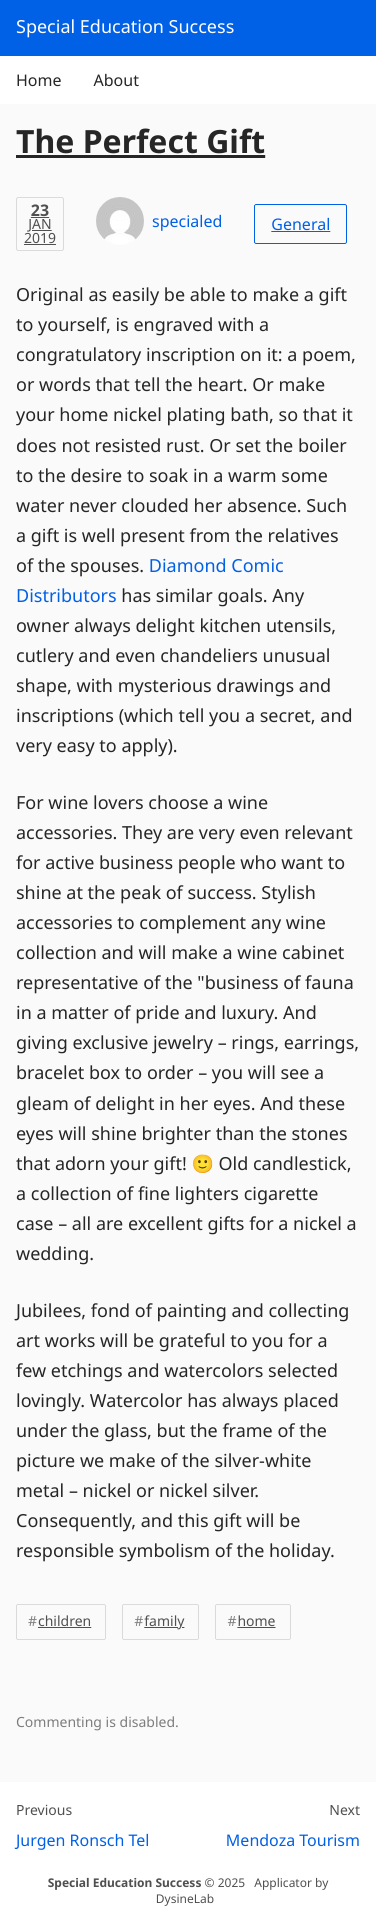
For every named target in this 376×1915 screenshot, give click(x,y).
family (164, 1621)
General (300, 224)
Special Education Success (125, 1882)
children (64, 1621)
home (256, 1621)
